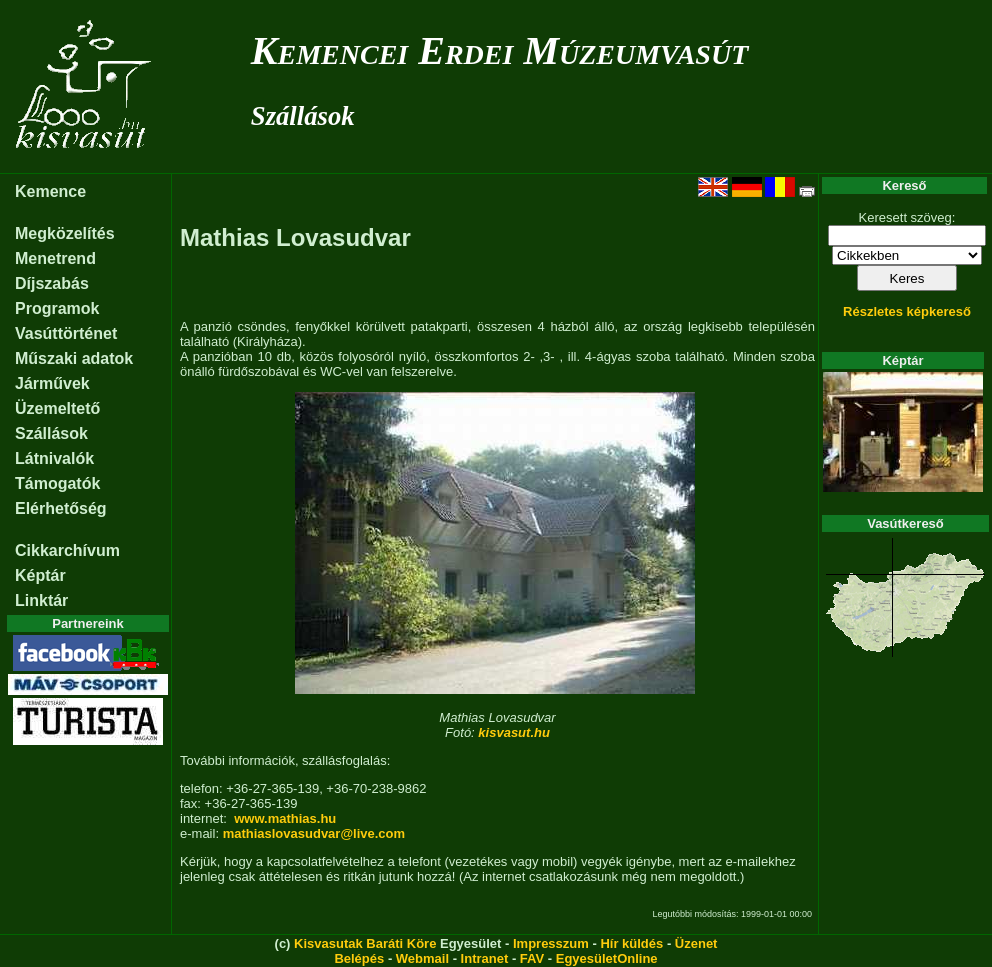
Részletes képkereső (907, 311)
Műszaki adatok (74, 358)
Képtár (40, 575)
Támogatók (57, 483)
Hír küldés (631, 943)
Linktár (41, 600)
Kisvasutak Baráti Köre (365, 943)
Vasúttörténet (66, 333)
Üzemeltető (57, 408)
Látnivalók (54, 458)
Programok (57, 308)
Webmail (422, 958)
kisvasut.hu (514, 732)
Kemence (50, 191)
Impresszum (551, 943)
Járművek (52, 383)
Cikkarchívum (67, 550)
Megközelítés (65, 233)
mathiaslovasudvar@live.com (314, 833)
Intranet (485, 958)
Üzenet (696, 943)
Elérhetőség (61, 508)
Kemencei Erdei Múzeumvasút (499, 50)
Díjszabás (52, 283)
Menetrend (55, 258)
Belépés (359, 958)
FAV (532, 958)
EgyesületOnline (607, 958)
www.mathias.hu (285, 818)
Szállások (303, 116)
